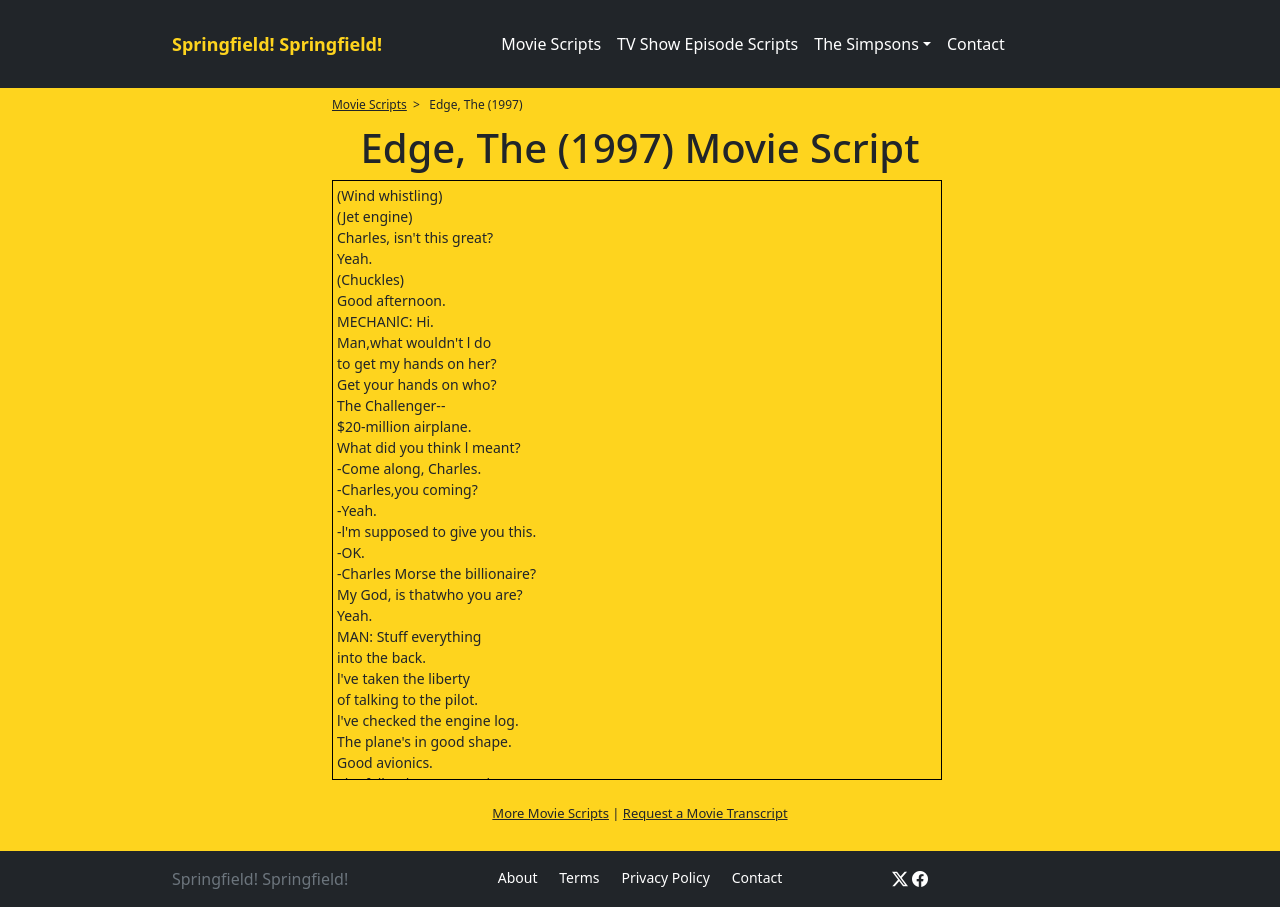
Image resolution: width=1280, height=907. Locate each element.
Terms (579, 877)
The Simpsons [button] (866, 44)
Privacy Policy (665, 877)
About (518, 877)
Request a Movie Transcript (705, 813)
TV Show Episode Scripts (707, 44)
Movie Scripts (551, 44)
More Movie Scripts (550, 813)
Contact (976, 44)
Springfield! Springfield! (277, 44)
